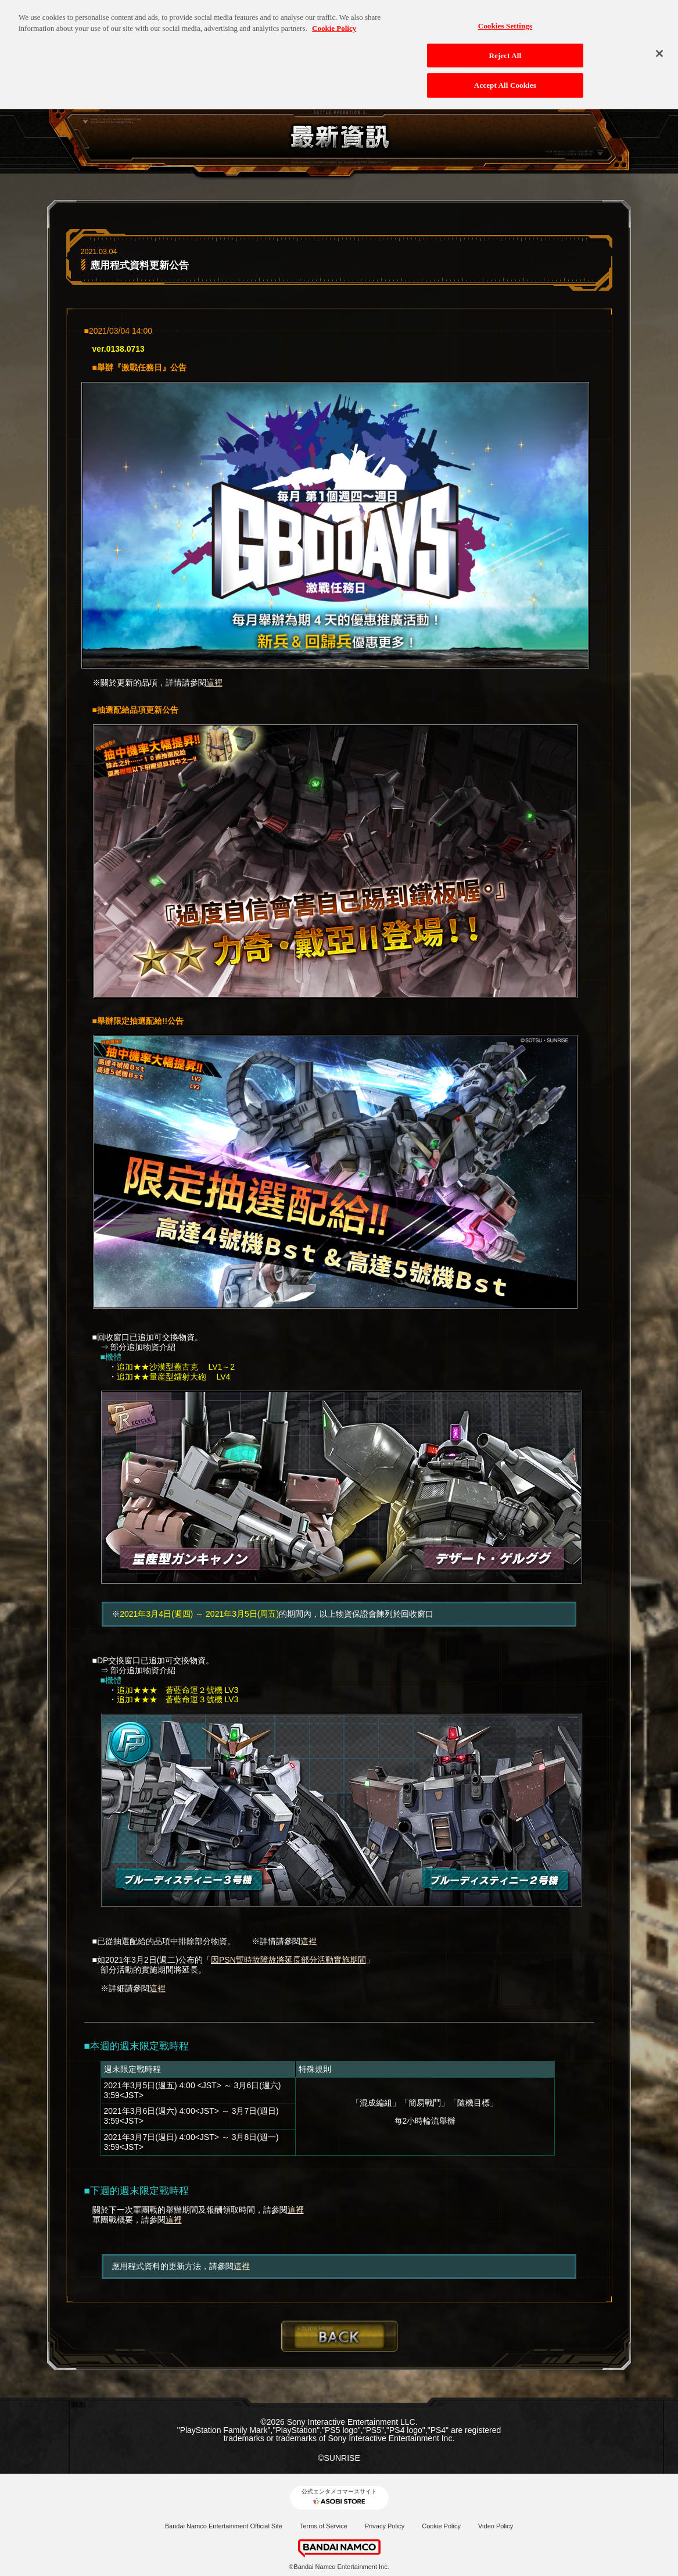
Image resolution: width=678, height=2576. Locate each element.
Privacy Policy (384, 2526)
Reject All (505, 48)
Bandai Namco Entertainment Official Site (223, 2526)
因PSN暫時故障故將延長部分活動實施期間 (288, 1959)
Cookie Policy (441, 2526)
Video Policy (495, 2526)
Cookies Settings (505, 19)
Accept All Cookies (505, 78)
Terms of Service (323, 2526)
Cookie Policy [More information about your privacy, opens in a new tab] (334, 21)
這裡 (214, 682)
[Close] (659, 46)
